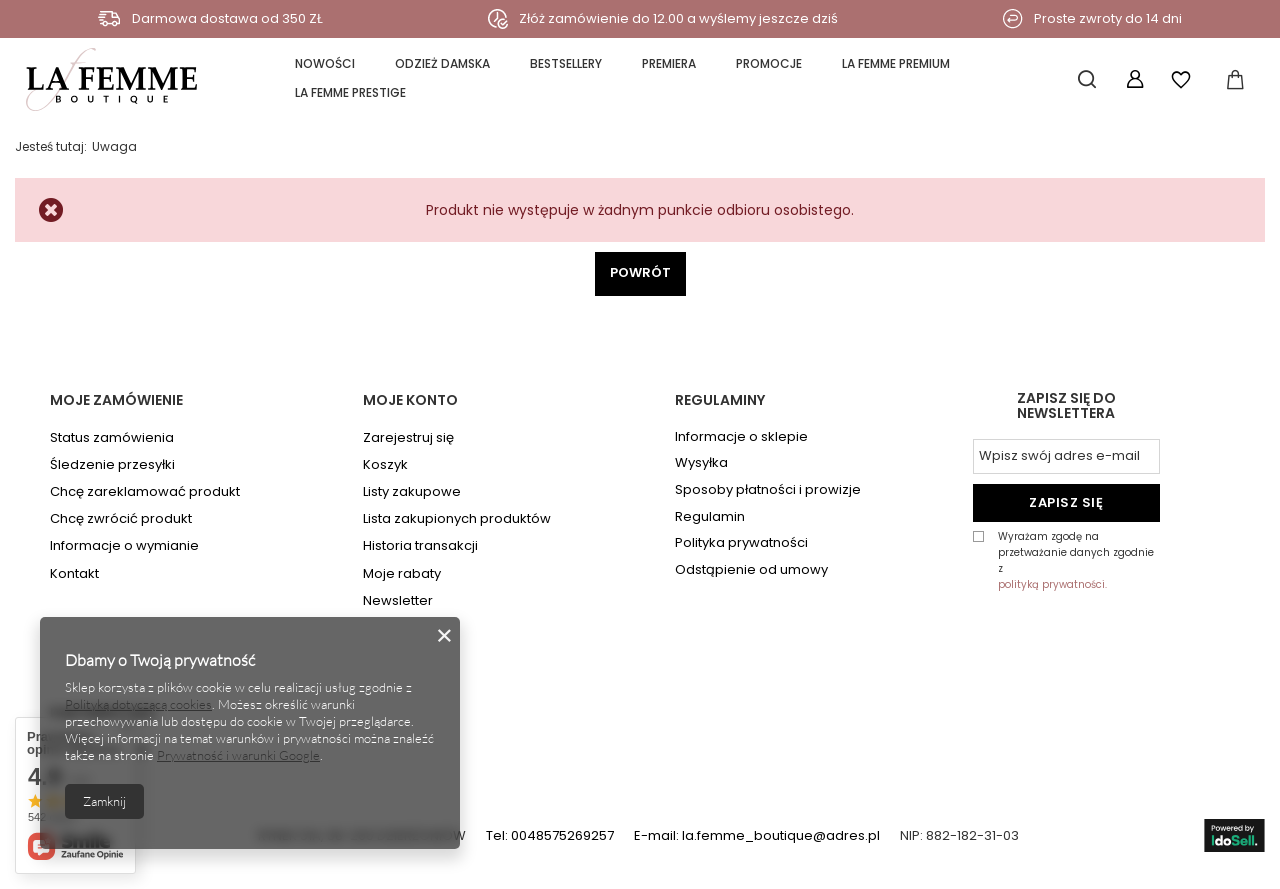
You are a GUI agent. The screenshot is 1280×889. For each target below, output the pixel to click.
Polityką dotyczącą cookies (138, 704)
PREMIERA (669, 63)
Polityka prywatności (741, 543)
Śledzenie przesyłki (112, 465)
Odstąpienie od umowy (751, 570)
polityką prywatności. (1052, 584)
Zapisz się (1066, 502)
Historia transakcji (420, 546)
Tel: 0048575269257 (550, 835)
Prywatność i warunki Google (238, 755)
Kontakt (74, 574)
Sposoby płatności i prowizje (768, 490)
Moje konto (410, 400)
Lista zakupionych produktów (457, 519)
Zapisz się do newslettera (1066, 407)
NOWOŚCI (325, 63)
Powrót (640, 272)
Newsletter (398, 601)
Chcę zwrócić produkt (121, 519)
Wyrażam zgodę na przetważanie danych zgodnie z (1079, 561)
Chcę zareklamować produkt (145, 492)
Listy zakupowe (412, 492)
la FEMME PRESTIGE (350, 92)
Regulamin (710, 517)
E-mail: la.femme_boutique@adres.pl (757, 835)
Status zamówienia (112, 438)
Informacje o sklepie (741, 437)
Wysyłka (701, 463)
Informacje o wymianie (124, 546)
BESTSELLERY (566, 63)
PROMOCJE (769, 63)
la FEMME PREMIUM (896, 63)
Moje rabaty (402, 574)
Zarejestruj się (408, 438)
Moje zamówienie (116, 400)
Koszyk (385, 465)
